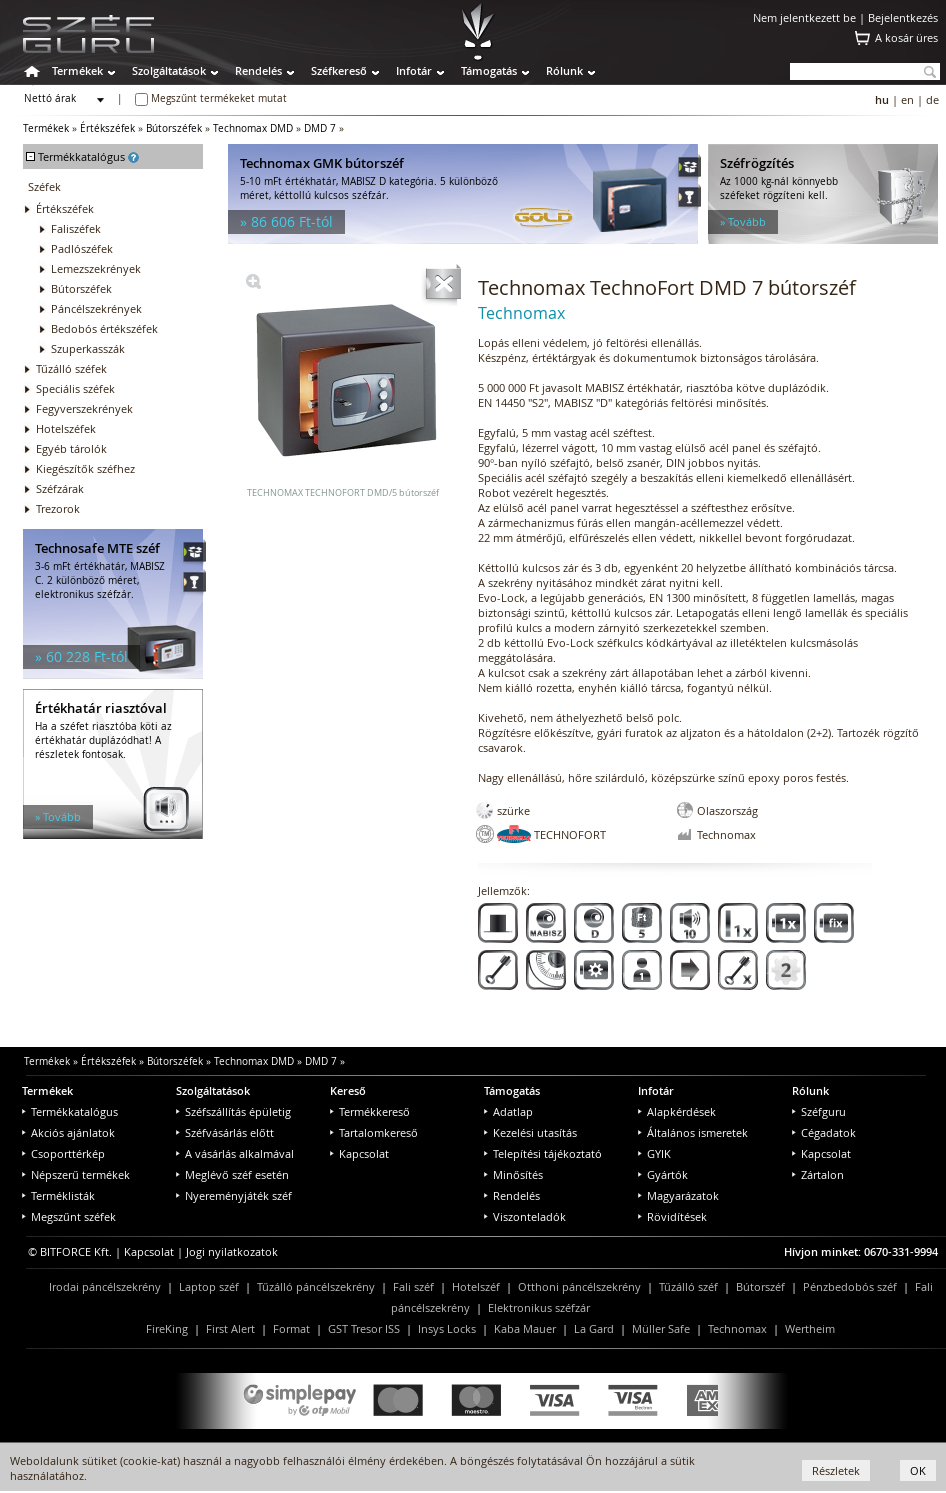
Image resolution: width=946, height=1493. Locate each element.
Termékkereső (370, 1111)
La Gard (594, 1328)
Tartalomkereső (374, 1132)
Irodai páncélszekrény (105, 1286)
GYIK (654, 1153)
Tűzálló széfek (71, 368)
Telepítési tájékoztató (543, 1153)
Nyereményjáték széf (234, 1195)
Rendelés (258, 70)
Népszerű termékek (76, 1174)
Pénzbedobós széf (850, 1286)
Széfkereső (339, 70)
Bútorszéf (760, 1286)
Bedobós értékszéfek (104, 328)
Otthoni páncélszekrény (579, 1286)
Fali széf (413, 1286)
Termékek (77, 70)
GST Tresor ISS (364, 1328)
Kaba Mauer (525, 1328)
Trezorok (58, 508)
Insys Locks (447, 1328)
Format (291, 1328)
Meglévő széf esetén (232, 1174)
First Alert (230, 1328)
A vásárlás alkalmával (235, 1153)
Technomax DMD (253, 128)
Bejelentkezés (903, 17)
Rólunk (564, 70)
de (932, 99)
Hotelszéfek (66, 428)
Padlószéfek (82, 248)
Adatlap (508, 1111)
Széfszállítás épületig (233, 1111)
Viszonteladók (525, 1216)
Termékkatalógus (70, 1111)
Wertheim (810, 1328)
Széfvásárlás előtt (225, 1132)
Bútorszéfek (174, 128)
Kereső (348, 1090)
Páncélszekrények (96, 308)
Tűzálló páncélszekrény (316, 1286)
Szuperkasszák (88, 348)
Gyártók (663, 1174)
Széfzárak (60, 488)
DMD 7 (320, 128)
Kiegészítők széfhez (85, 468)
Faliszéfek (76, 228)
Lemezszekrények (96, 268)
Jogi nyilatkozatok (232, 1251)
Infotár (414, 70)
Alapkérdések (677, 1111)
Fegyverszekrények (84, 408)
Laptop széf (209, 1286)
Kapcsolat (359, 1153)
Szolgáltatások (169, 70)
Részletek (836, 1470)
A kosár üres (906, 37)
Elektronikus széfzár (539, 1307)
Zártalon (818, 1174)
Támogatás (489, 70)
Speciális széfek (75, 388)
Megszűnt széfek (69, 1216)
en (907, 99)
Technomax (737, 1328)
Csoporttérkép (63, 1153)
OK (918, 1470)
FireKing (167, 1328)
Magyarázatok (678, 1195)
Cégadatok (824, 1132)
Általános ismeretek (693, 1132)
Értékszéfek (107, 128)
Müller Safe (661, 1328)
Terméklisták (58, 1195)
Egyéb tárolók (71, 448)
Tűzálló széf (688, 1286)
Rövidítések (672, 1216)
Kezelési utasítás (530, 1132)
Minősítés (513, 1174)
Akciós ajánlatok (68, 1132)
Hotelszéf (476, 1286)
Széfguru (819, 1111)
